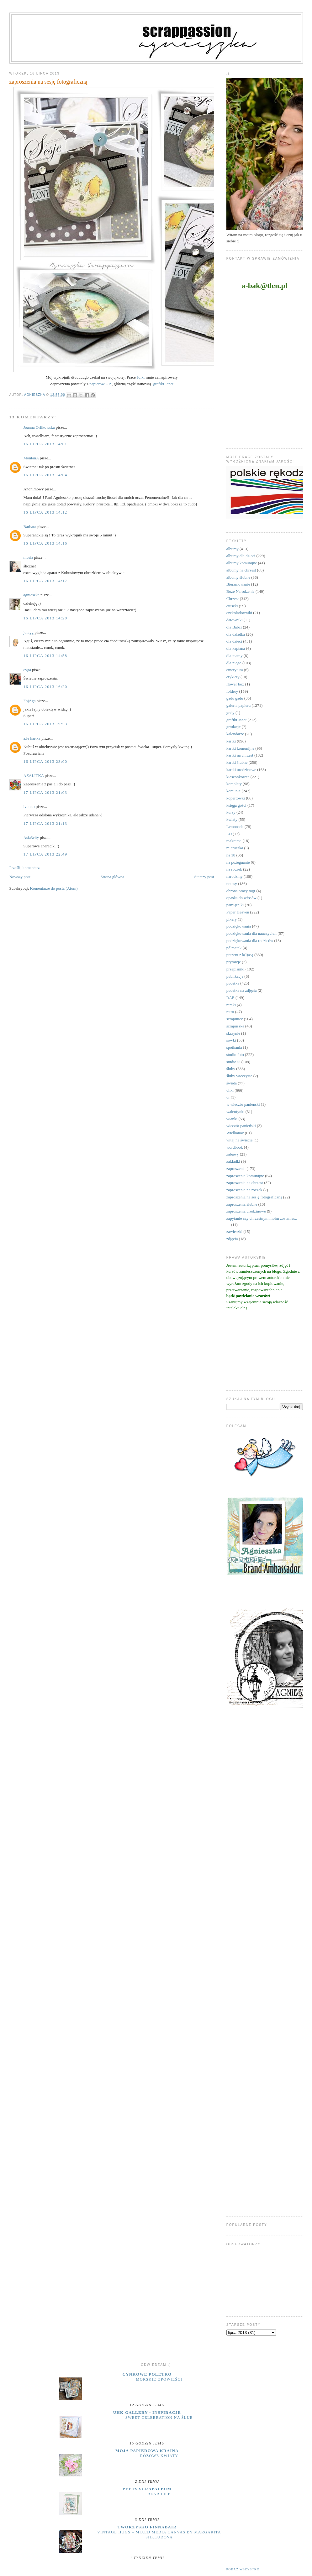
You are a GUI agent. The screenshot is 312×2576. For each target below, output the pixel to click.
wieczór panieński (241, 1125)
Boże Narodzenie (240, 591)
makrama (233, 840)
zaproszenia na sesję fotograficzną (254, 1197)
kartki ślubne (237, 762)
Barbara (30, 526)
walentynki (235, 1111)
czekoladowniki (239, 612)
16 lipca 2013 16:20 (45, 686)
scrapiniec (234, 1018)
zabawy (232, 1154)
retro (230, 1011)
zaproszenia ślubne (241, 1204)
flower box (235, 684)
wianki (231, 1118)
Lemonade (235, 826)
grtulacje (233, 726)
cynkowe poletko (147, 2374)
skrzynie (233, 1033)
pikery (231, 919)
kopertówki (235, 798)
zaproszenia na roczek (244, 1189)
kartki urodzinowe (241, 769)
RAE (230, 997)
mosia (28, 557)
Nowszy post (20, 876)
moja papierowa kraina (147, 2450)
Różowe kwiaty (159, 2456)
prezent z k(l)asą (239, 954)
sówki (231, 1040)
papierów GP (100, 383)
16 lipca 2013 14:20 (45, 618)
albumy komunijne (241, 563)
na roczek (234, 869)
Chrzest (232, 598)
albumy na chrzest (241, 570)
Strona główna (112, 876)
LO (229, 833)
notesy (231, 883)
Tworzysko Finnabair (147, 2527)
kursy (230, 812)
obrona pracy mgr (240, 890)
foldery (232, 691)
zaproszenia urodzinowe (246, 1211)
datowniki (234, 620)
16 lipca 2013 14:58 (45, 655)
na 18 (230, 855)
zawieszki (234, 1231)
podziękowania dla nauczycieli (251, 933)
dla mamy (234, 655)
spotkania (234, 1047)
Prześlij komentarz (24, 867)
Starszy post (204, 876)
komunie (233, 791)
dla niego (233, 662)
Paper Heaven (237, 912)
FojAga (30, 700)
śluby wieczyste (239, 1075)
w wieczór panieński (243, 1104)
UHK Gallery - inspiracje (147, 2412)
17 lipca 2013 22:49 (45, 854)
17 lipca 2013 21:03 (45, 792)
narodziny (234, 876)
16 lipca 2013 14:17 (45, 580)
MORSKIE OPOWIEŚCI (159, 2379)
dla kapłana (235, 648)
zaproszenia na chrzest (244, 1182)
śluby (230, 1068)
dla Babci (234, 627)
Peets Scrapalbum (147, 2488)
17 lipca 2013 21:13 (45, 823)
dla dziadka (235, 634)
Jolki (141, 377)
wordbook (234, 1147)
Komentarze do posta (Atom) (54, 888)
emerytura (234, 669)
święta (231, 1083)
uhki (230, 1090)
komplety (234, 783)
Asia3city (31, 837)
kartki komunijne (240, 748)
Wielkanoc (235, 1132)
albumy (232, 548)
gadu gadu (234, 698)
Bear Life (159, 2494)
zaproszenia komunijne (245, 1175)
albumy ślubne (238, 577)
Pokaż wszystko (242, 2569)
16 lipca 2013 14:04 (45, 475)
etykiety (233, 677)
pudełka (232, 983)
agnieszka (32, 594)
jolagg (29, 632)
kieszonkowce (238, 776)
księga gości (236, 805)
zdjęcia (232, 1238)
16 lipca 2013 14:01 (45, 444)
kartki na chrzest (239, 755)
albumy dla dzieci (240, 555)
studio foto (235, 1054)
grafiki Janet (163, 383)
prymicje (233, 962)
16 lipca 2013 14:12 (45, 512)
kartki (231, 741)
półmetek (233, 947)
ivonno (29, 806)
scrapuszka (235, 1026)
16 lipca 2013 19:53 (45, 724)
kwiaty (231, 819)
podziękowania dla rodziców (249, 940)
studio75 (233, 1061)
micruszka (234, 848)
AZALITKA (34, 775)
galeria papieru (238, 705)
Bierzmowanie (238, 584)
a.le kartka (32, 738)
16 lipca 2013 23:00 (45, 761)
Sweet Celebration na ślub (159, 2417)
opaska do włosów (241, 897)
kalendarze (235, 734)
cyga (27, 669)
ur (228, 1097)
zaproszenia (236, 1168)
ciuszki (232, 605)
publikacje (234, 976)
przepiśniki (235, 969)
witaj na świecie (239, 1140)
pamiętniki (235, 905)
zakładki (233, 1161)
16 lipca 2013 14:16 (45, 543)
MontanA (31, 458)
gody (230, 712)
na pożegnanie (238, 862)
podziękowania (238, 926)
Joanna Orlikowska (39, 427)
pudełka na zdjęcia (241, 990)
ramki (231, 1004)
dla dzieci (234, 641)
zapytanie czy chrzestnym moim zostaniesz (261, 1218)
